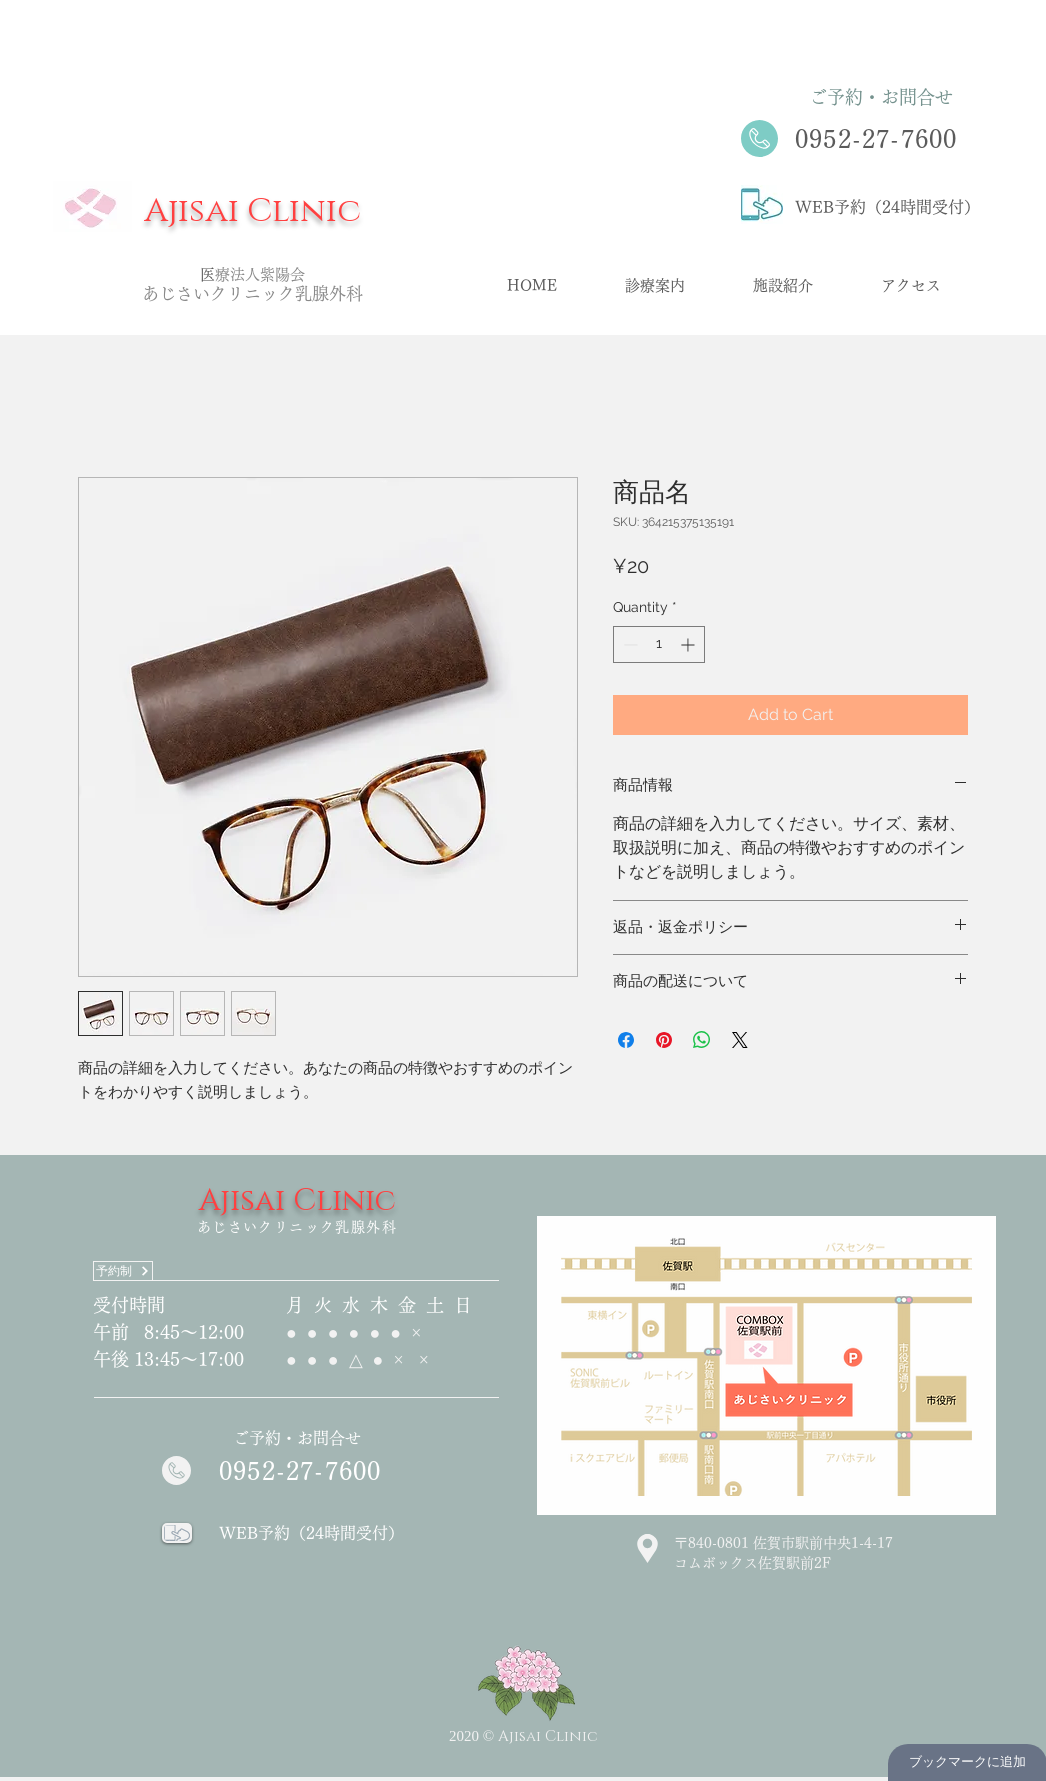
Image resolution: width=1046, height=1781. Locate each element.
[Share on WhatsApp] (702, 1040)
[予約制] (123, 1271)
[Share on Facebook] (626, 1040)
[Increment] (689, 644)
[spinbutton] (659, 644)
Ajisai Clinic (252, 211)
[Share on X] (740, 1040)
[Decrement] (628, 644)
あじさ (167, 293)
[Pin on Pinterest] (664, 1040)
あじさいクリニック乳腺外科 (297, 1227)
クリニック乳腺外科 (286, 293)
